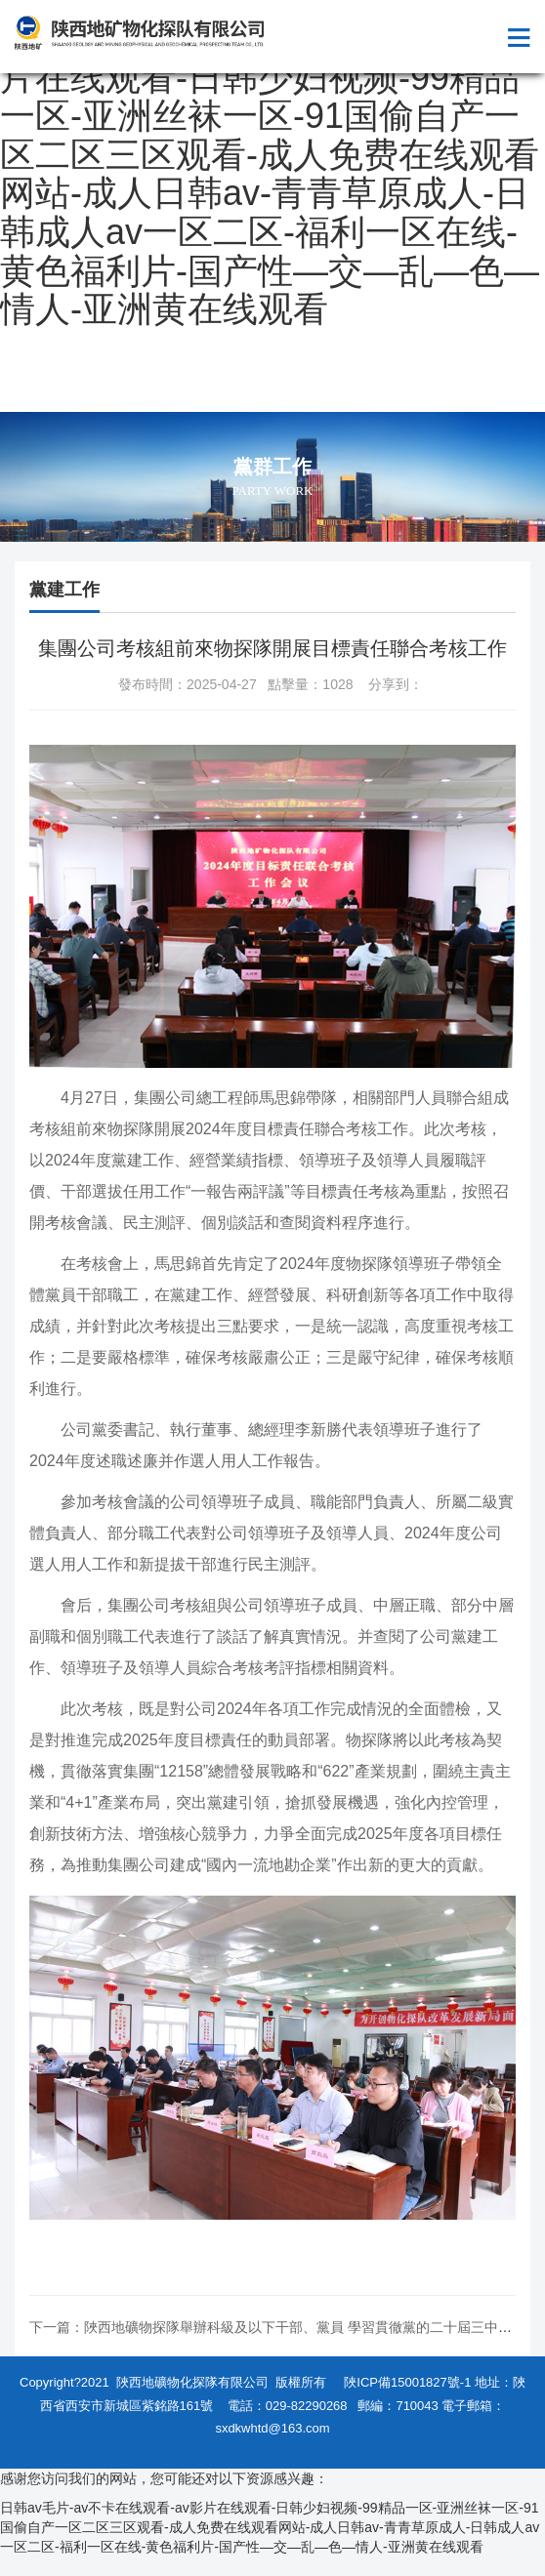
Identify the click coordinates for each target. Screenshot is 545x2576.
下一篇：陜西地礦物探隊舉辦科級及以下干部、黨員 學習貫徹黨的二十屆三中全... (276, 2327)
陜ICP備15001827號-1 (407, 2382)
